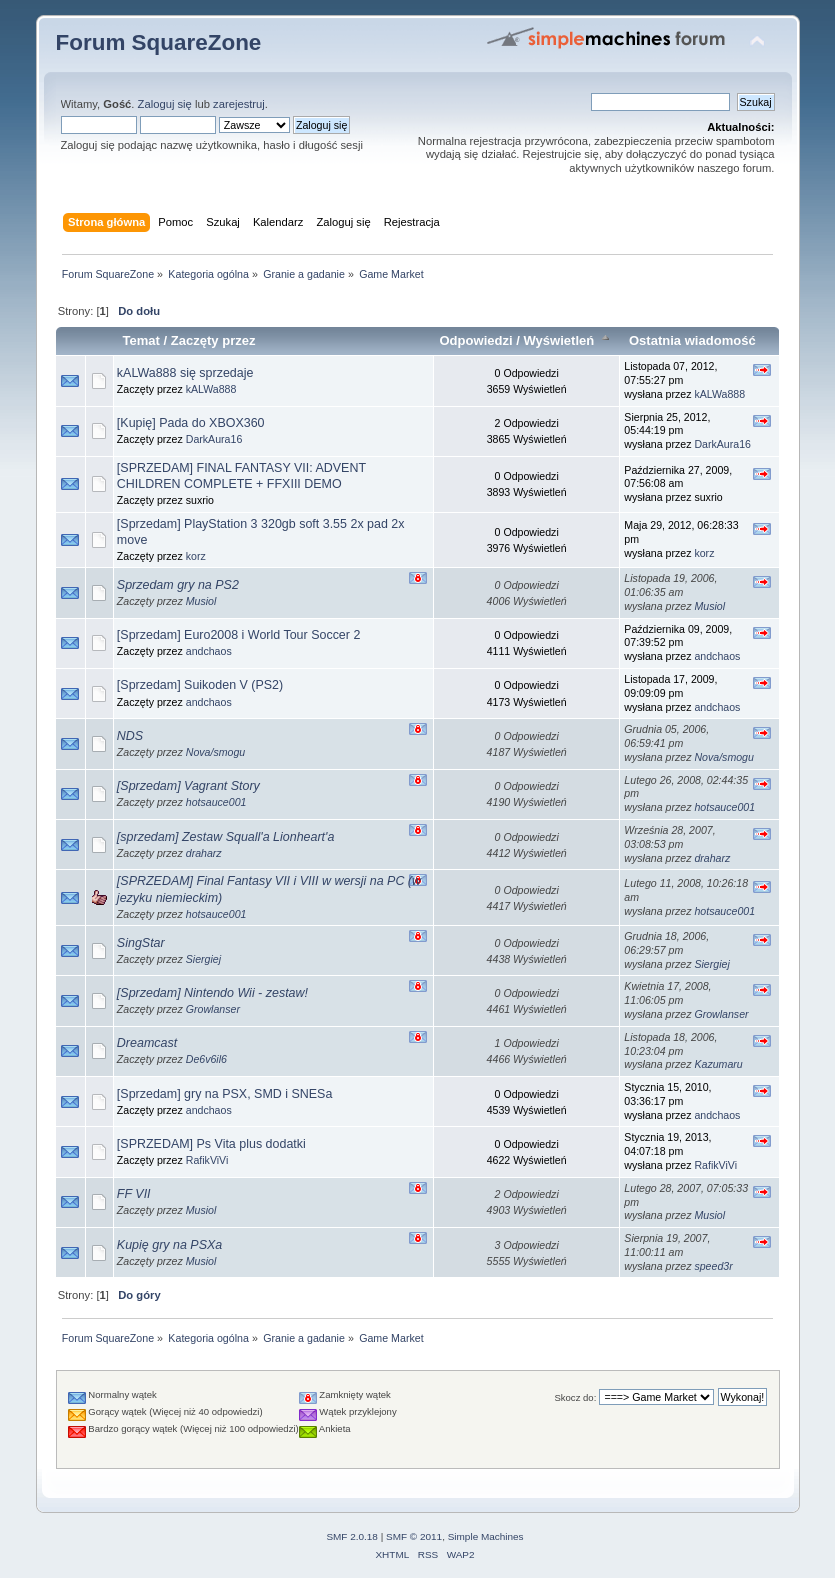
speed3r (713, 1266)
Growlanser (213, 1009)
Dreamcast (147, 1043)
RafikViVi (207, 1160)
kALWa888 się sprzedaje (185, 373)
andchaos (209, 651)
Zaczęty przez (213, 340)
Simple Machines (486, 1536)
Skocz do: (575, 1397)
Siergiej (203, 959)
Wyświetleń (568, 340)
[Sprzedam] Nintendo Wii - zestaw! (212, 993)
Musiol (201, 601)
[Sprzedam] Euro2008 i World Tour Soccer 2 (239, 635)
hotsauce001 (216, 802)
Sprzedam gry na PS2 (178, 585)
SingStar (141, 943)
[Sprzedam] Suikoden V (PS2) (200, 685)
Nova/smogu (215, 752)
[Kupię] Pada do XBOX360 (191, 423)
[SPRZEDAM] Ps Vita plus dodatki (211, 1144)
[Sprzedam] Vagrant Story (188, 786)
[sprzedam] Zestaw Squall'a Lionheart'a (226, 837)
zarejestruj (239, 104)
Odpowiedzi (475, 340)
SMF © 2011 (414, 1536)
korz (196, 556)
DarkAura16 (214, 439)
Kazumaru (718, 1064)
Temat (140, 340)
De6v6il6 (206, 1059)
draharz (204, 853)
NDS (130, 736)
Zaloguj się (165, 104)
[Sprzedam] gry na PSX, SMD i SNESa (225, 1094)
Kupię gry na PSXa (169, 1245)
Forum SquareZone (159, 42)
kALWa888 (211, 389)
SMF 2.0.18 (352, 1536)
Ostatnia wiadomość (692, 340)
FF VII (134, 1194)
